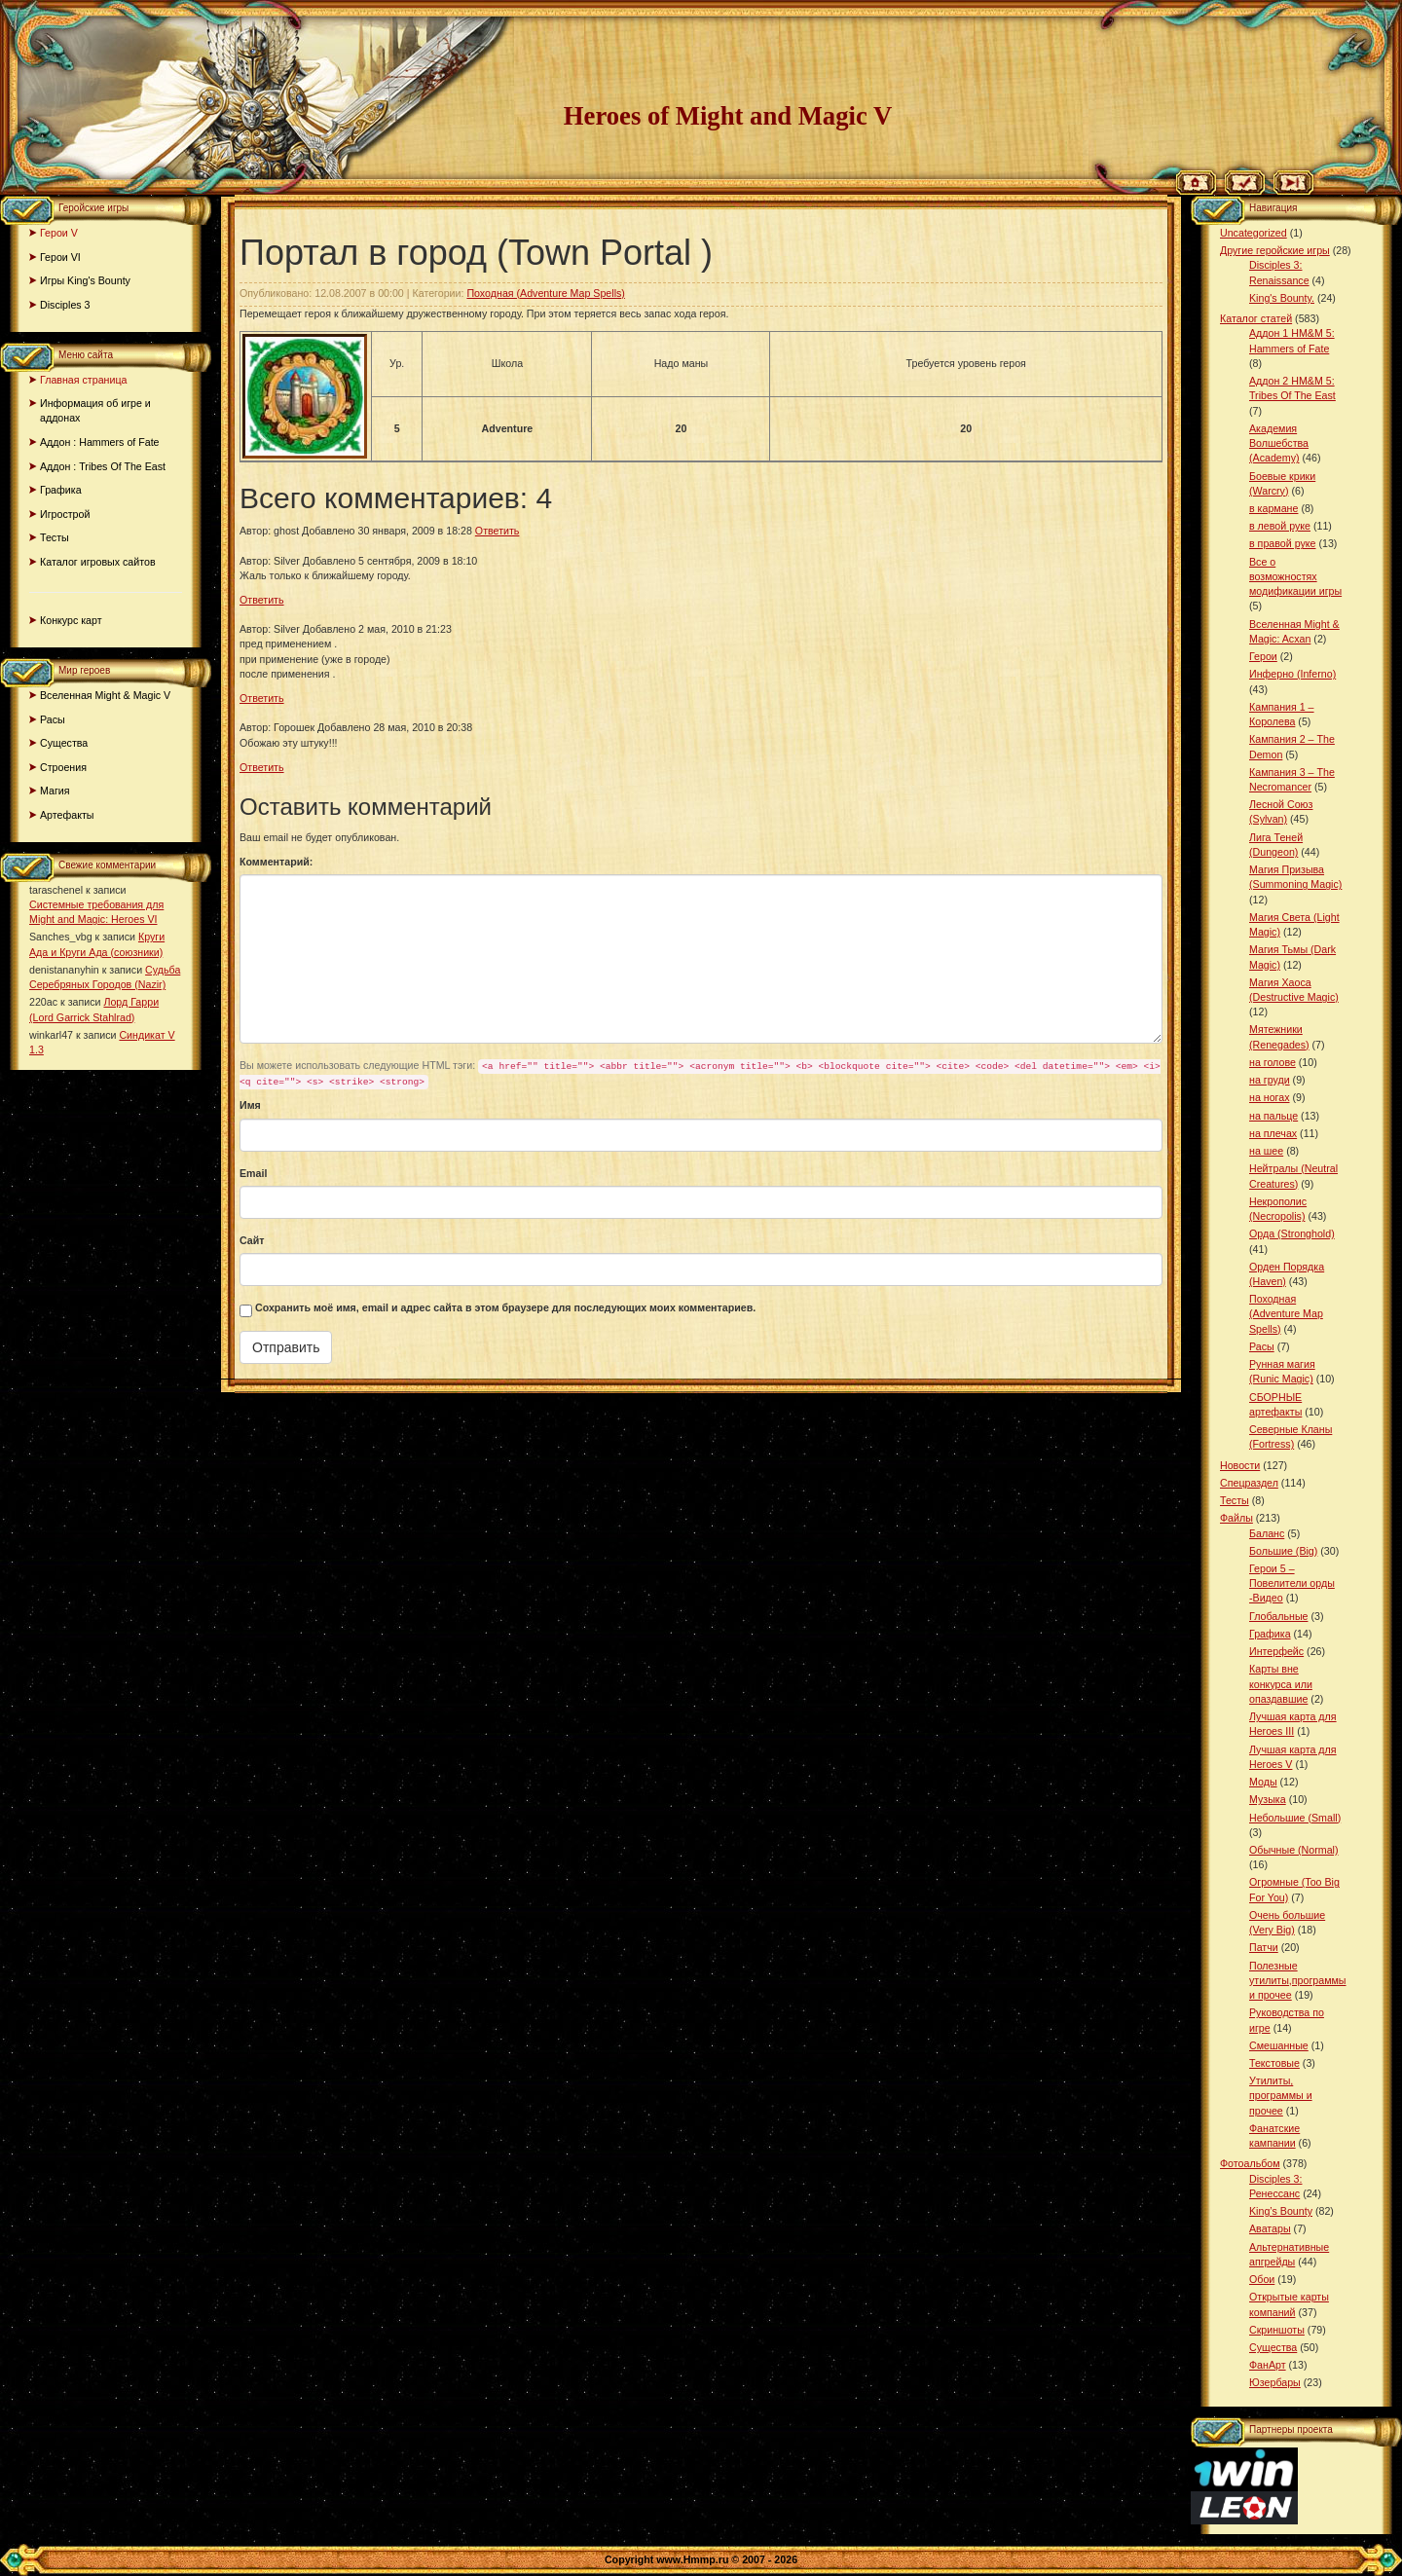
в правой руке (1282, 543)
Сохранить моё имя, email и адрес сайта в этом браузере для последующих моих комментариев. (505, 1307)
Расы (52, 719)
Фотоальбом (1250, 2163)
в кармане (1273, 508)
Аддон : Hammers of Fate (100, 442)
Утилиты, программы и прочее (1280, 2095)
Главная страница (83, 380)
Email (253, 1173)
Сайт (252, 1240)
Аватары (1270, 2228)
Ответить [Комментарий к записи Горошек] (262, 767)
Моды (1263, 1781)
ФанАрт (1267, 2365)
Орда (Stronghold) (1292, 1233)
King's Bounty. (1281, 298)
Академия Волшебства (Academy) (1279, 443)
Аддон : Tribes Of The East (103, 466)
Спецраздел (1249, 1483)
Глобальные (1278, 1616)
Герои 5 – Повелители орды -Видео (1292, 1583)
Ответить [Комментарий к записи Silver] (262, 600)
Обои (1261, 2279)
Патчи (1263, 1947)
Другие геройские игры (1275, 250)
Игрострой (65, 514)
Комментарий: (276, 861)
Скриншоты (1277, 2330)
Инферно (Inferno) (1292, 674)
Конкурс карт (71, 620)
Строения (63, 767)
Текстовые (1274, 2063)
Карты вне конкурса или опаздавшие (1280, 1683)
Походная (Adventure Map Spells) (545, 293)
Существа (64, 743)
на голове (1272, 1062)
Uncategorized (1253, 233)
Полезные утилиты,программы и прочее (1298, 1980)
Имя (250, 1105)
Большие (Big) (1283, 1551)
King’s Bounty (1280, 2211)
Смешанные (1279, 2045)
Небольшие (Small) (1295, 1817)
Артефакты (67, 815)
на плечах (1273, 1133)
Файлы (1236, 1518)
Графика (61, 490)
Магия (55, 790)
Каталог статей (1256, 318)
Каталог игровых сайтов (98, 562)
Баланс (1266, 1533)
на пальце (1273, 1116)
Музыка (1267, 1799)
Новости (1240, 1465)
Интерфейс (1276, 1651)
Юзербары (1275, 2382)
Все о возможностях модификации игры (1295, 576)
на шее (1266, 1151)
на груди (1269, 1080)
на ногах (1269, 1097)
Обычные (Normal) (1293, 1850)
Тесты (54, 537)
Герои (1263, 656)
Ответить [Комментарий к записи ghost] (497, 530)
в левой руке (1279, 526)
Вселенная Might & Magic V (105, 695)
